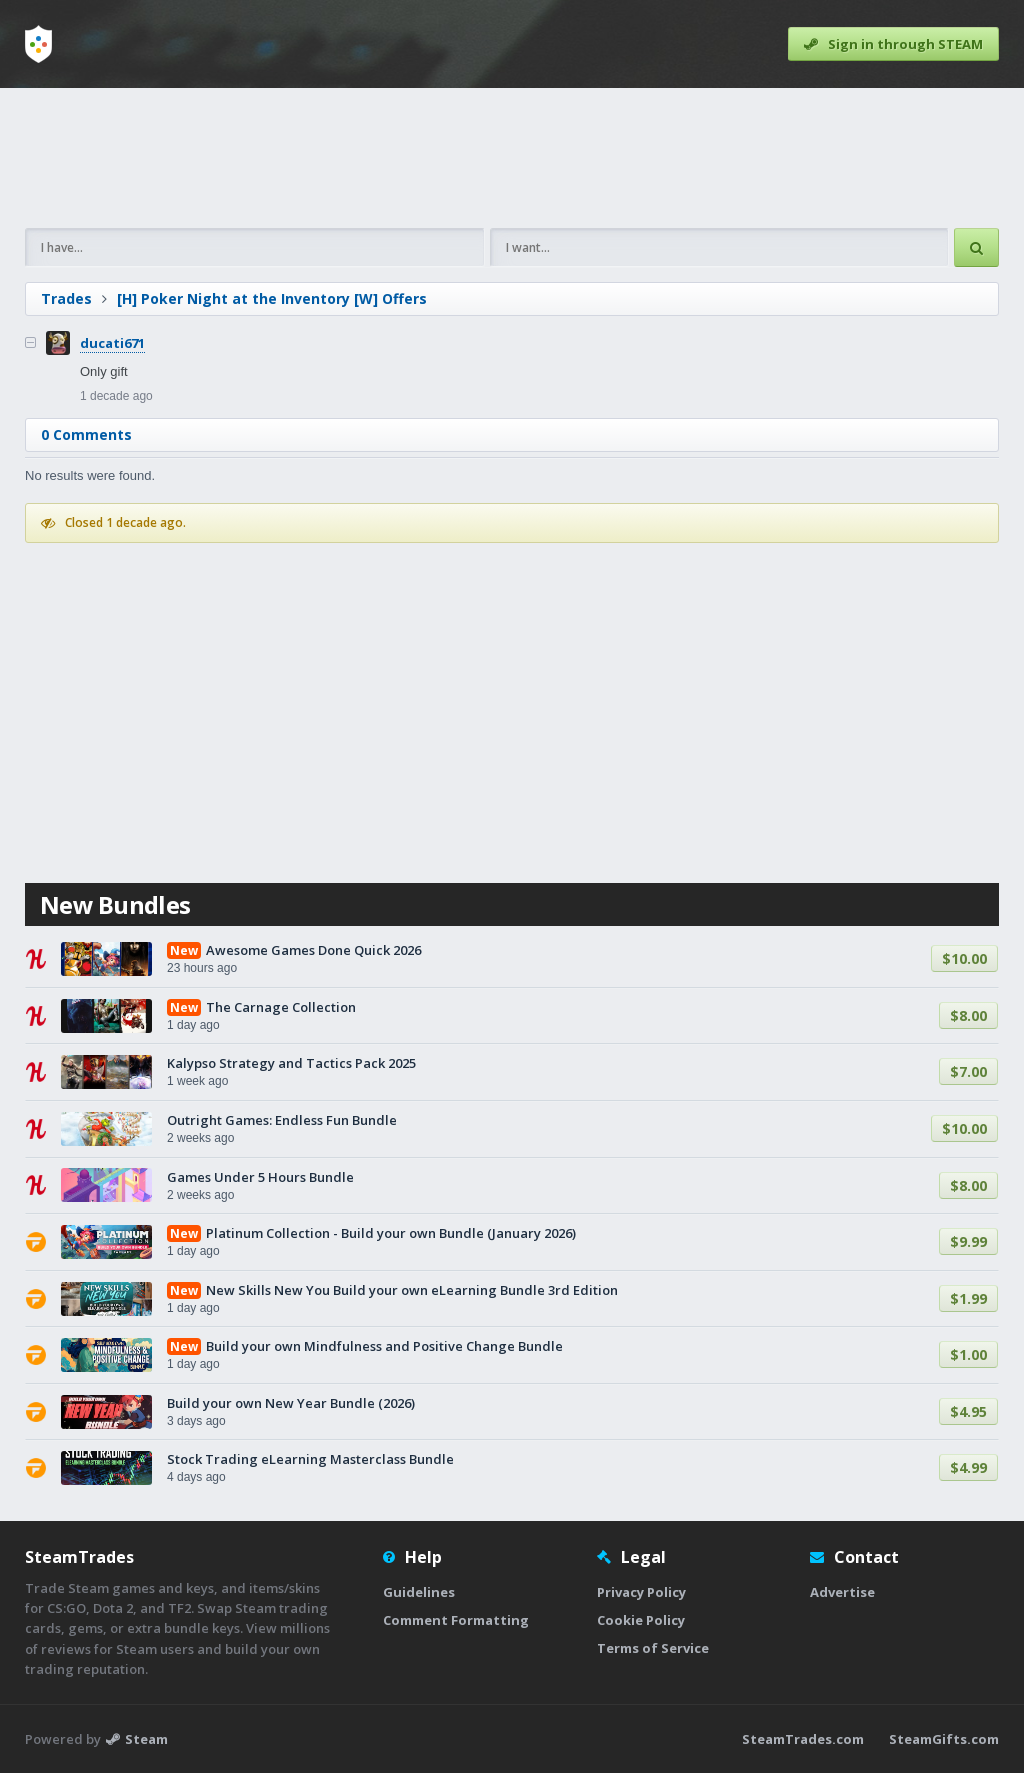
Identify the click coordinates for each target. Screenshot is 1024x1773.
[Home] (38, 44)
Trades (66, 298)
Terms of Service (653, 1648)
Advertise (842, 1592)
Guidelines (419, 1592)
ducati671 (112, 343)
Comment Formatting (456, 1620)
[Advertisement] (512, 158)
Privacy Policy (641, 1592)
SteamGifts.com (944, 1739)
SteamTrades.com (803, 1739)
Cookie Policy (641, 1620)
